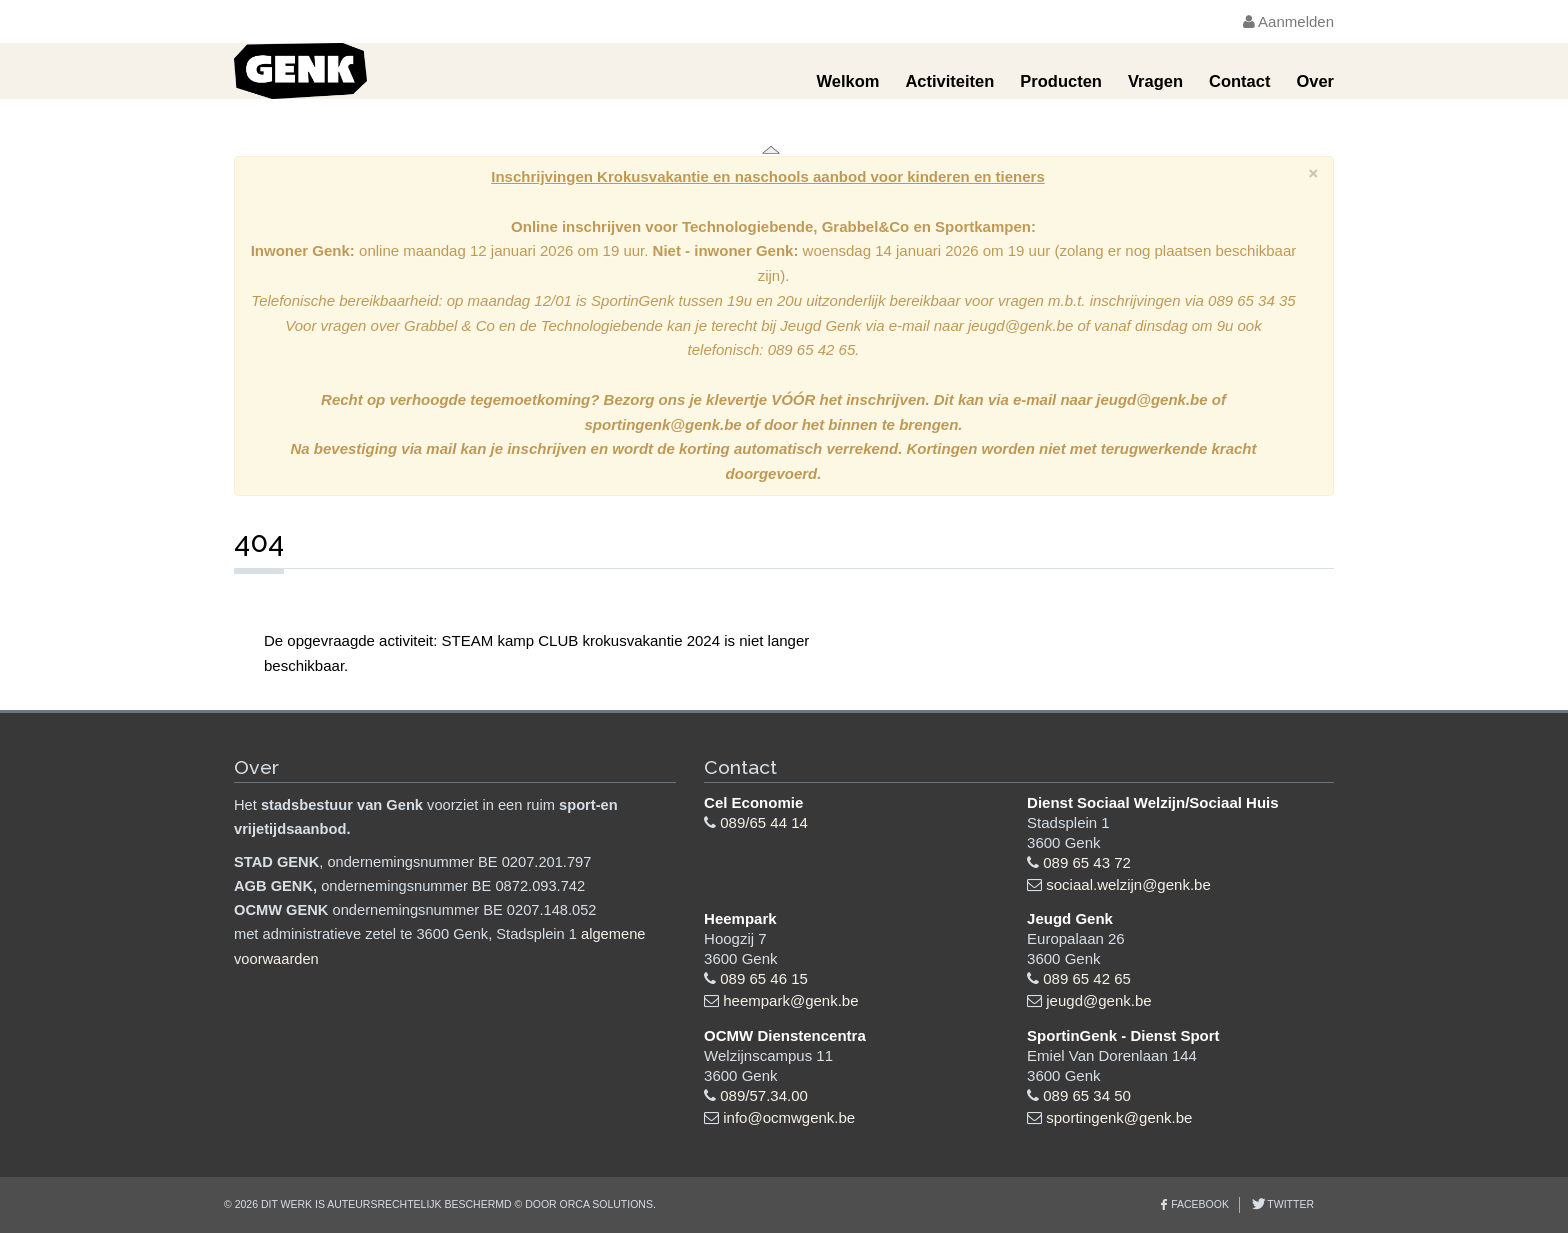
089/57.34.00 (764, 1095)
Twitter (1289, 1204)
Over (1315, 81)
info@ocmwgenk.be (789, 1117)
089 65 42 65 (1087, 978)
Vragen (1155, 81)
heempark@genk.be (790, 1000)
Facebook (1200, 1204)
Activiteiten (949, 81)
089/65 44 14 (764, 822)
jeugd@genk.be (1098, 1000)
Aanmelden (1288, 21)
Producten (1061, 81)
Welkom (847, 81)
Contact (1239, 81)
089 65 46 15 (764, 978)
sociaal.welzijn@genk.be (1128, 884)
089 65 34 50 (1087, 1095)
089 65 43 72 (1087, 862)
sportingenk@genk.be (1119, 1117)
